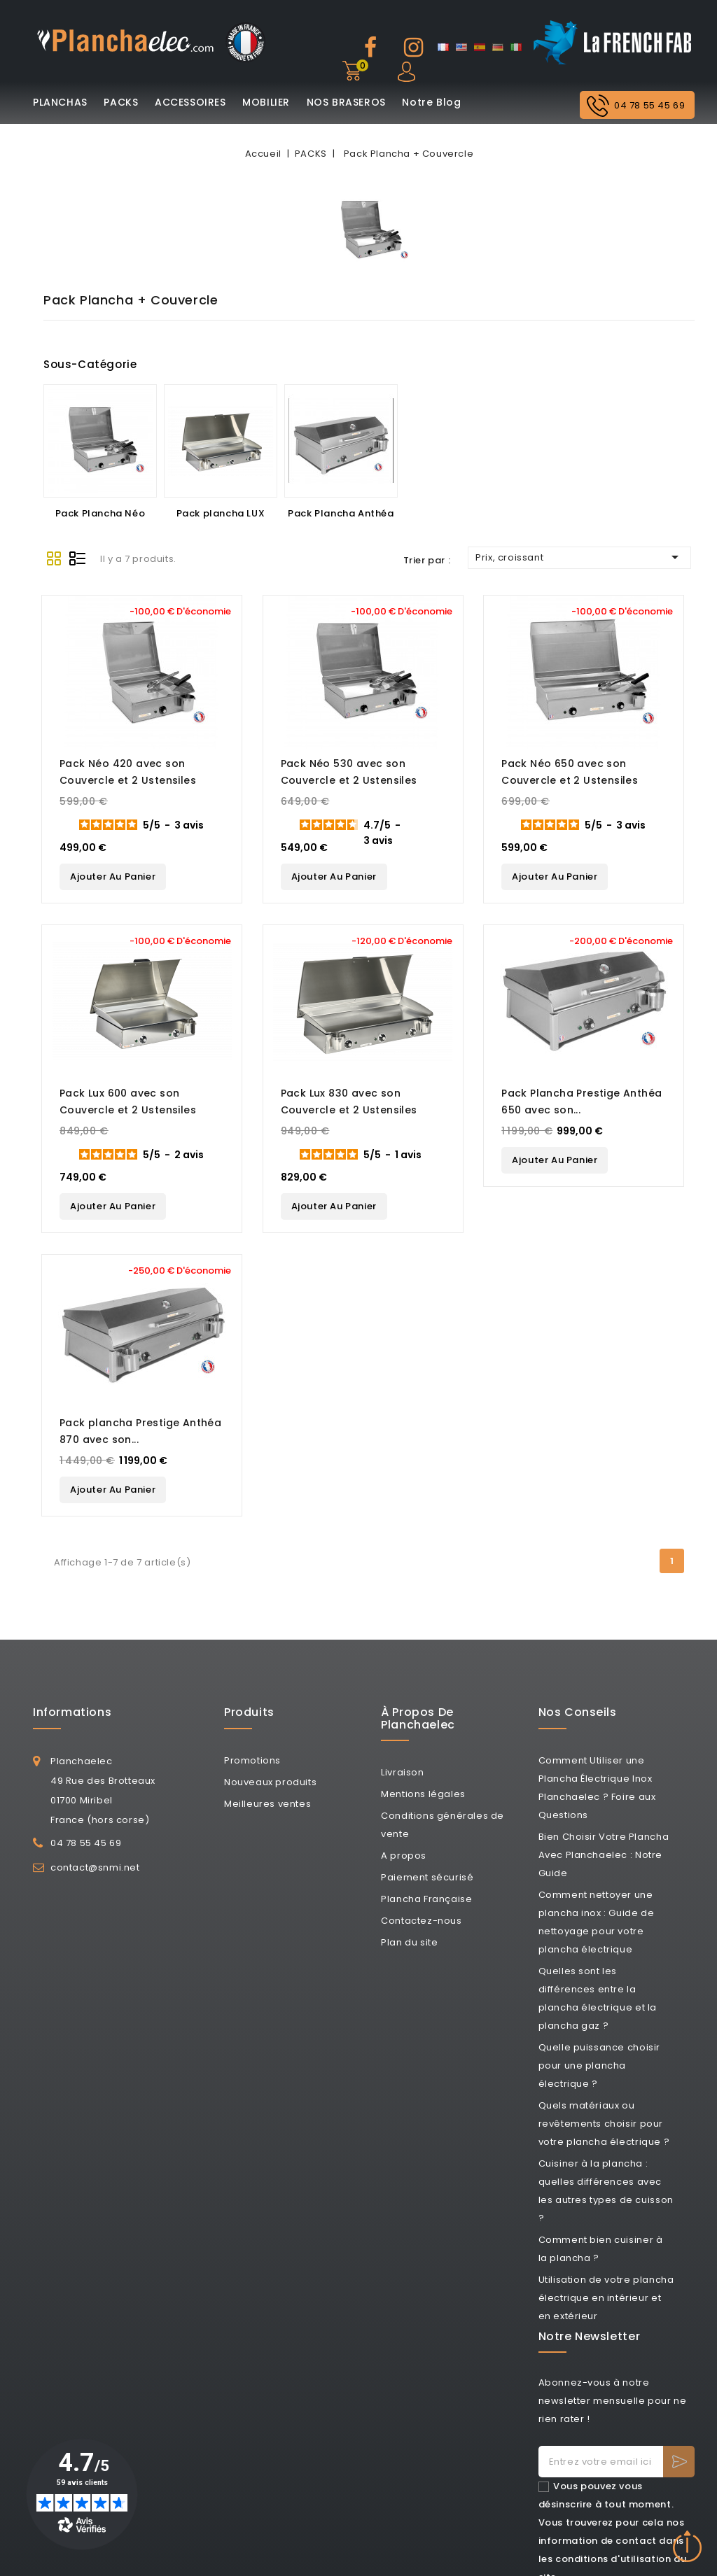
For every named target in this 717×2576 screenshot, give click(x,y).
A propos (403, 1855)
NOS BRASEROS (346, 102)
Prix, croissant (579, 557)
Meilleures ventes (267, 1803)
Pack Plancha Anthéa (341, 513)
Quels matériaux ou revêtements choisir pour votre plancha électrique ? (604, 2123)
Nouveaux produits (270, 1781)
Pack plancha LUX (220, 513)
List (78, 558)
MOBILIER (266, 102)
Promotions (252, 1759)
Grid (54, 558)
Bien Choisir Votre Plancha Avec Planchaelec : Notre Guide (603, 1854)
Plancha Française (426, 1899)
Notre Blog (431, 102)
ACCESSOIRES (190, 102)
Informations (72, 1712)
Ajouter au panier (112, 876)
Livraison (402, 1772)
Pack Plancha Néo (100, 513)
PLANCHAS (60, 102)
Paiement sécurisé (427, 1877)
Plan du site (409, 1942)
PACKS (121, 102)
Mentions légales (423, 1794)
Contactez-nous (421, 1920)
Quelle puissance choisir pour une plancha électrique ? (599, 2065)
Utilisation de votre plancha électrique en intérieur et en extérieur (606, 2297)
